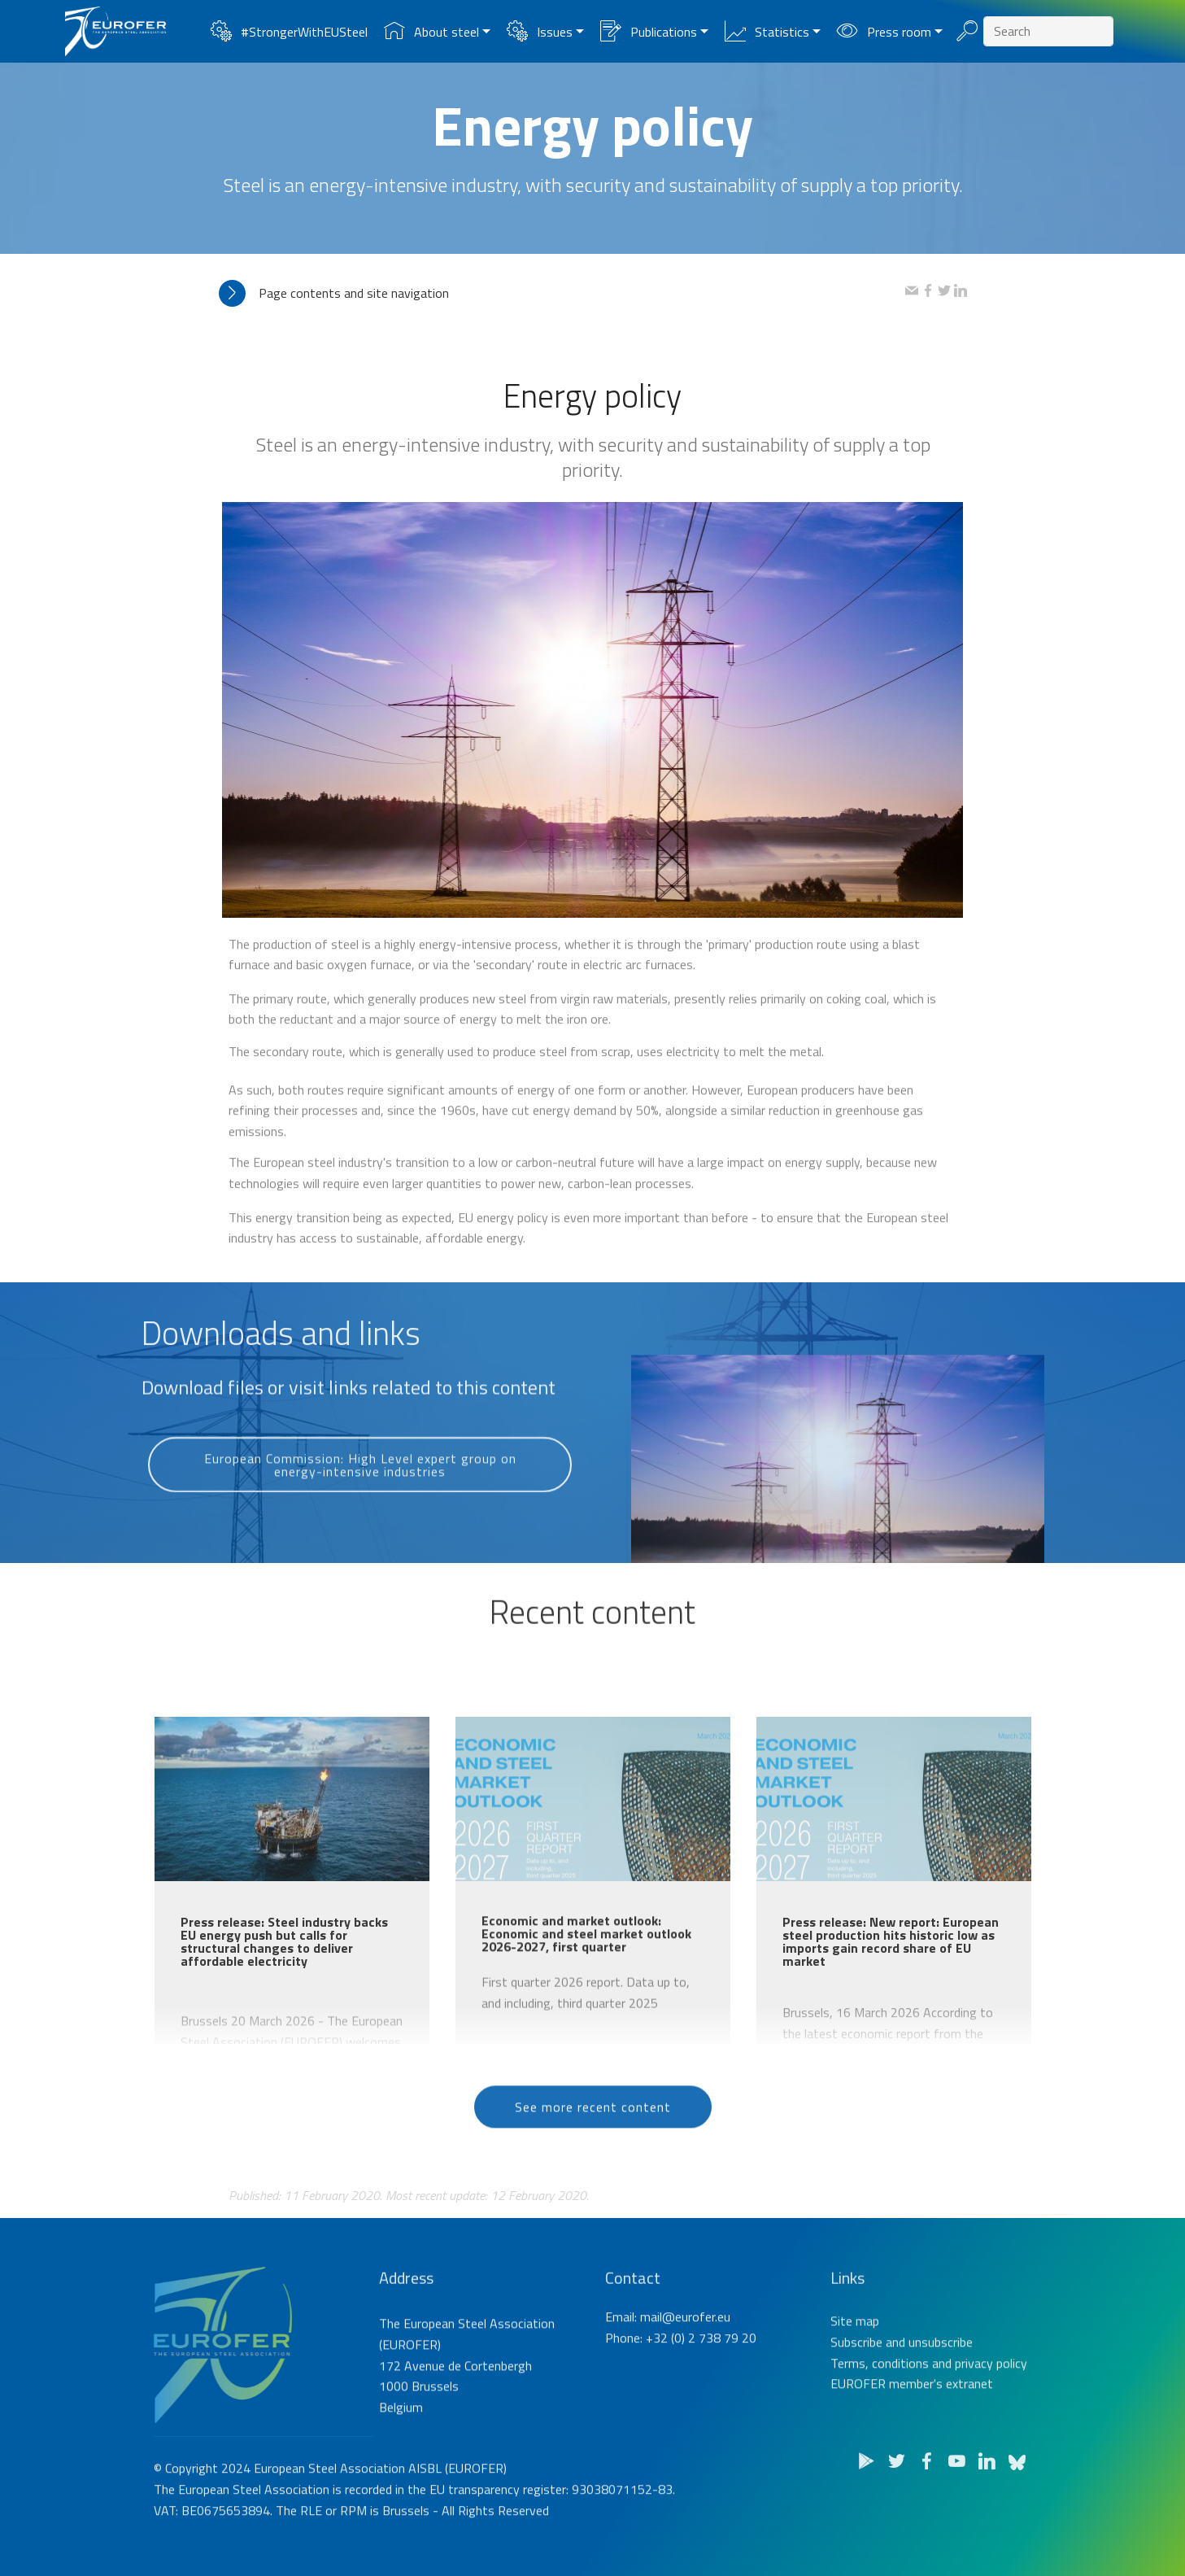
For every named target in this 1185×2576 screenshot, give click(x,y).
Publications (648, 31)
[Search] (1048, 31)
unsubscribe (940, 2409)
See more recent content (593, 2140)
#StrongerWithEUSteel (289, 31)
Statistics (766, 31)
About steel (431, 31)
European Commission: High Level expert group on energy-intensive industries (360, 1508)
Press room (883, 31)
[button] (562, 293)
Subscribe (856, 2409)
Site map (854, 2388)
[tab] (562, 293)
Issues (539, 31)
